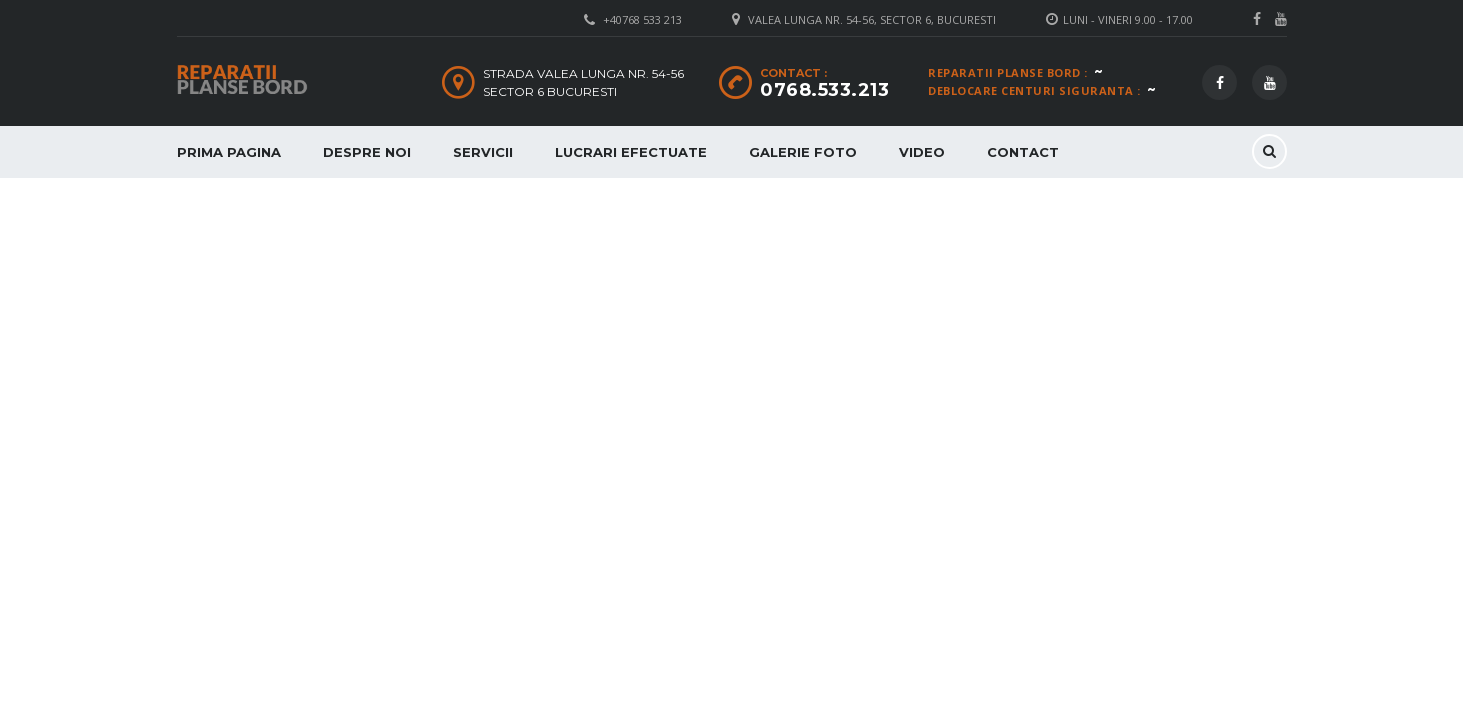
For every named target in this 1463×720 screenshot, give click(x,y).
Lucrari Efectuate (631, 152)
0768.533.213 (824, 90)
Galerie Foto (803, 152)
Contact (1023, 152)
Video (922, 152)
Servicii (483, 152)
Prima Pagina (229, 152)
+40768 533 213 (642, 19)
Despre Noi (367, 152)
